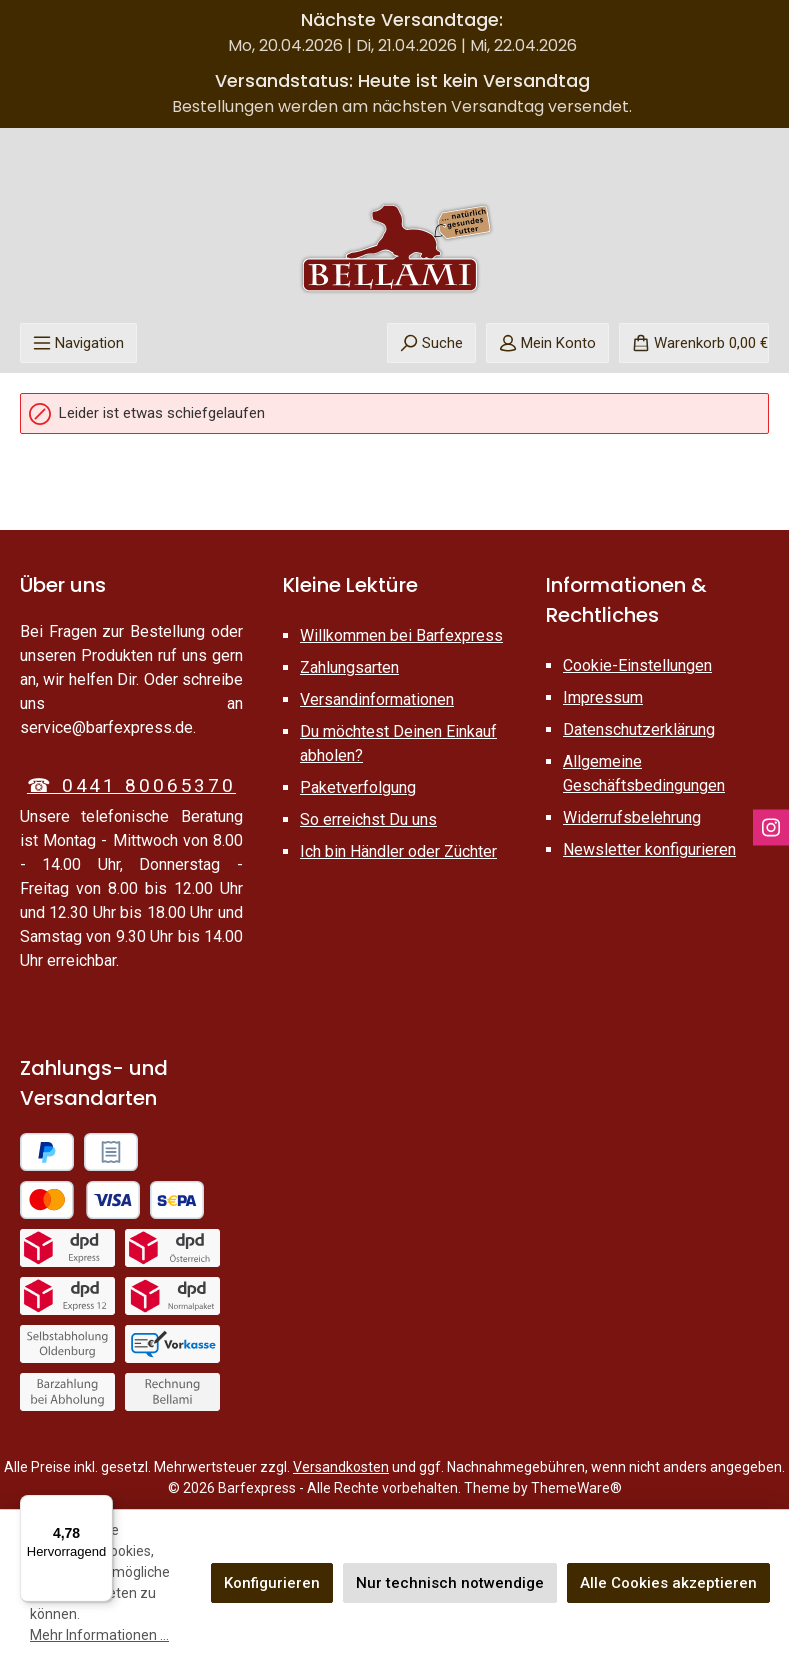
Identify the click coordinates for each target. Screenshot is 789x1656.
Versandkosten (341, 1467)
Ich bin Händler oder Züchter (398, 851)
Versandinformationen (377, 699)
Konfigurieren (272, 1583)
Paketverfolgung (358, 787)
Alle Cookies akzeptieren (668, 1583)
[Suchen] (431, 343)
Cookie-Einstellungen (637, 665)
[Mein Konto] (547, 343)
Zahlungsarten (349, 667)
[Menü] (78, 343)
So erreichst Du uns (368, 819)
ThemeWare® (576, 1488)
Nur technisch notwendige (450, 1583)
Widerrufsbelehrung (632, 817)
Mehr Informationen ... (99, 1635)
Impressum (603, 697)
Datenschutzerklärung (639, 729)
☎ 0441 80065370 (131, 785)
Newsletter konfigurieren (649, 849)
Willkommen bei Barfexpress (401, 635)
